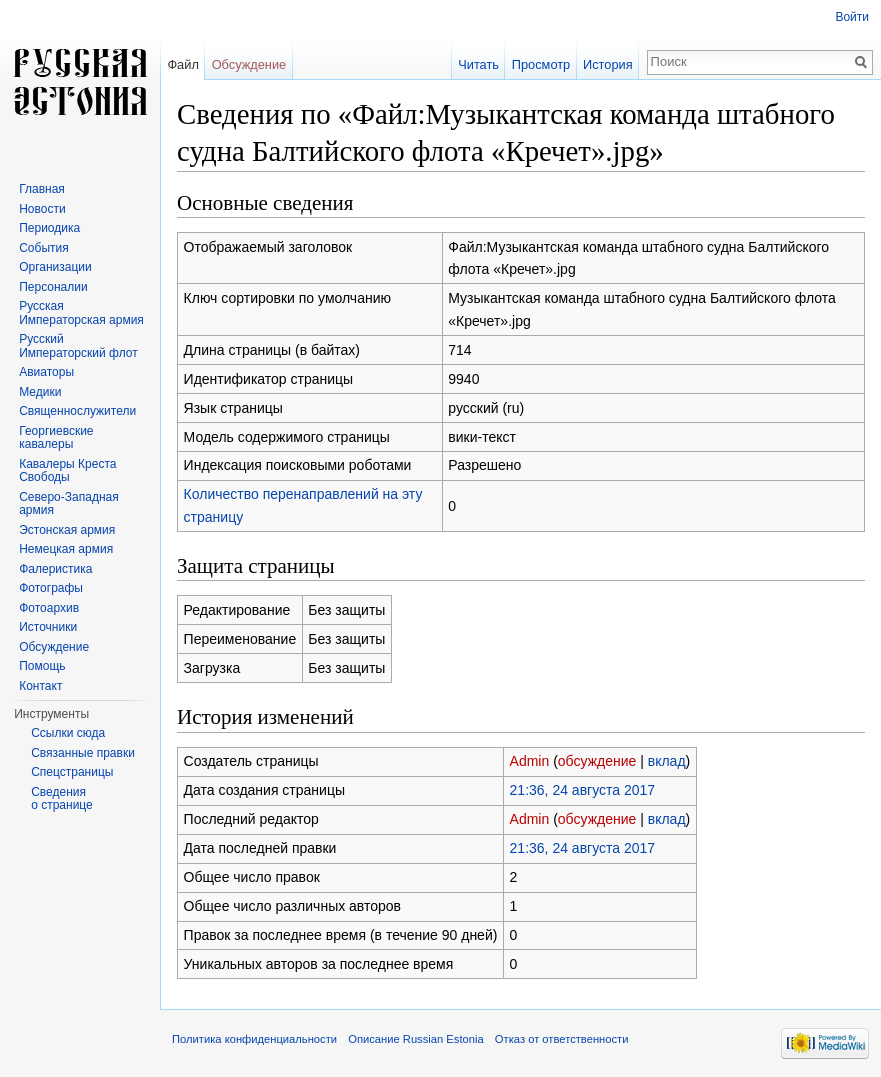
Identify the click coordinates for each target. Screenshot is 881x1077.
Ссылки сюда (68, 733)
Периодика (49, 228)
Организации (55, 267)
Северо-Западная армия (69, 504)
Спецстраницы (72, 772)
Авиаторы (46, 372)
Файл (182, 64)
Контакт (40, 686)
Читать (478, 64)
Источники (48, 627)
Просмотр (541, 64)
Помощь (42, 666)
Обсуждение (249, 64)
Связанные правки (83, 753)
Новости (42, 209)
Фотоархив (49, 608)
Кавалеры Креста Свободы (67, 471)
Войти (852, 17)
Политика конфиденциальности (254, 1039)
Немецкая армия (66, 549)
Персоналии (53, 287)
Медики (40, 392)
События (44, 248)
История (608, 64)
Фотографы (51, 588)
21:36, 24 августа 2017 (583, 790)
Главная (42, 189)
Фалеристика (55, 569)
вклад (667, 761)
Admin (530, 761)
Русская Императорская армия (81, 313)
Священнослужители (77, 411)
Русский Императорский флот (78, 346)
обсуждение (597, 761)
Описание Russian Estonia (415, 1039)
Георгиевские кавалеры (56, 438)
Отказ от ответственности (562, 1039)
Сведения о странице (62, 799)
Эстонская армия (67, 530)
